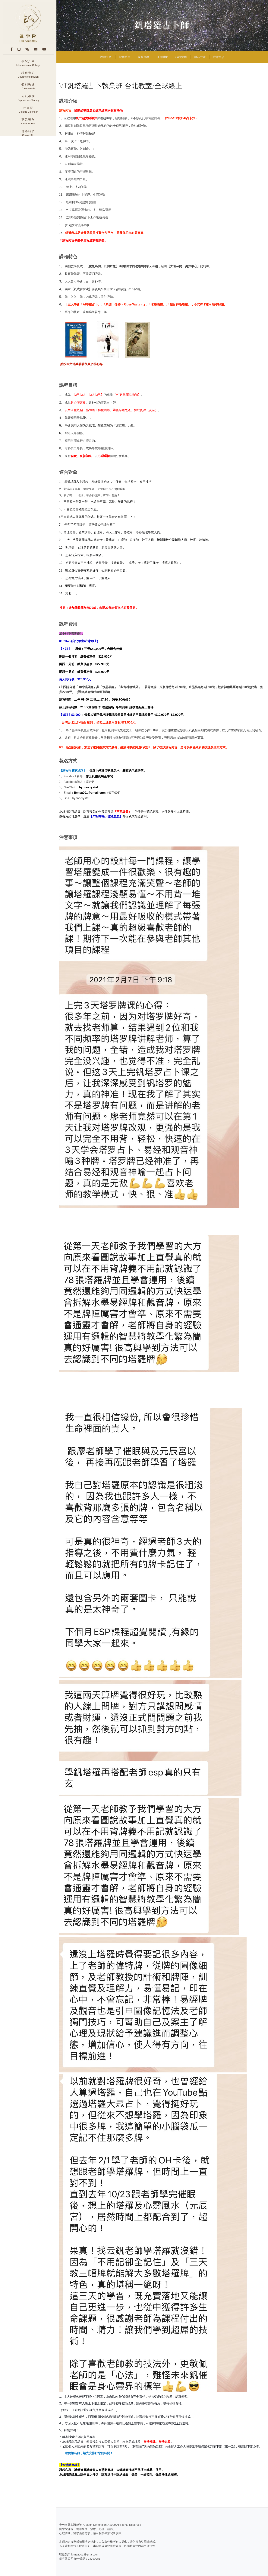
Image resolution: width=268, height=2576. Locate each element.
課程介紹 (106, 57)
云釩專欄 (28, 98)
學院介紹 (28, 63)
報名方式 (200, 57)
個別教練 (28, 86)
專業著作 (28, 121)
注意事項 (218, 57)
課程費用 (181, 57)
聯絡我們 (28, 133)
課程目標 (143, 57)
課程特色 (124, 57)
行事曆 (28, 110)
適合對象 (162, 57)
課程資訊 (28, 75)
